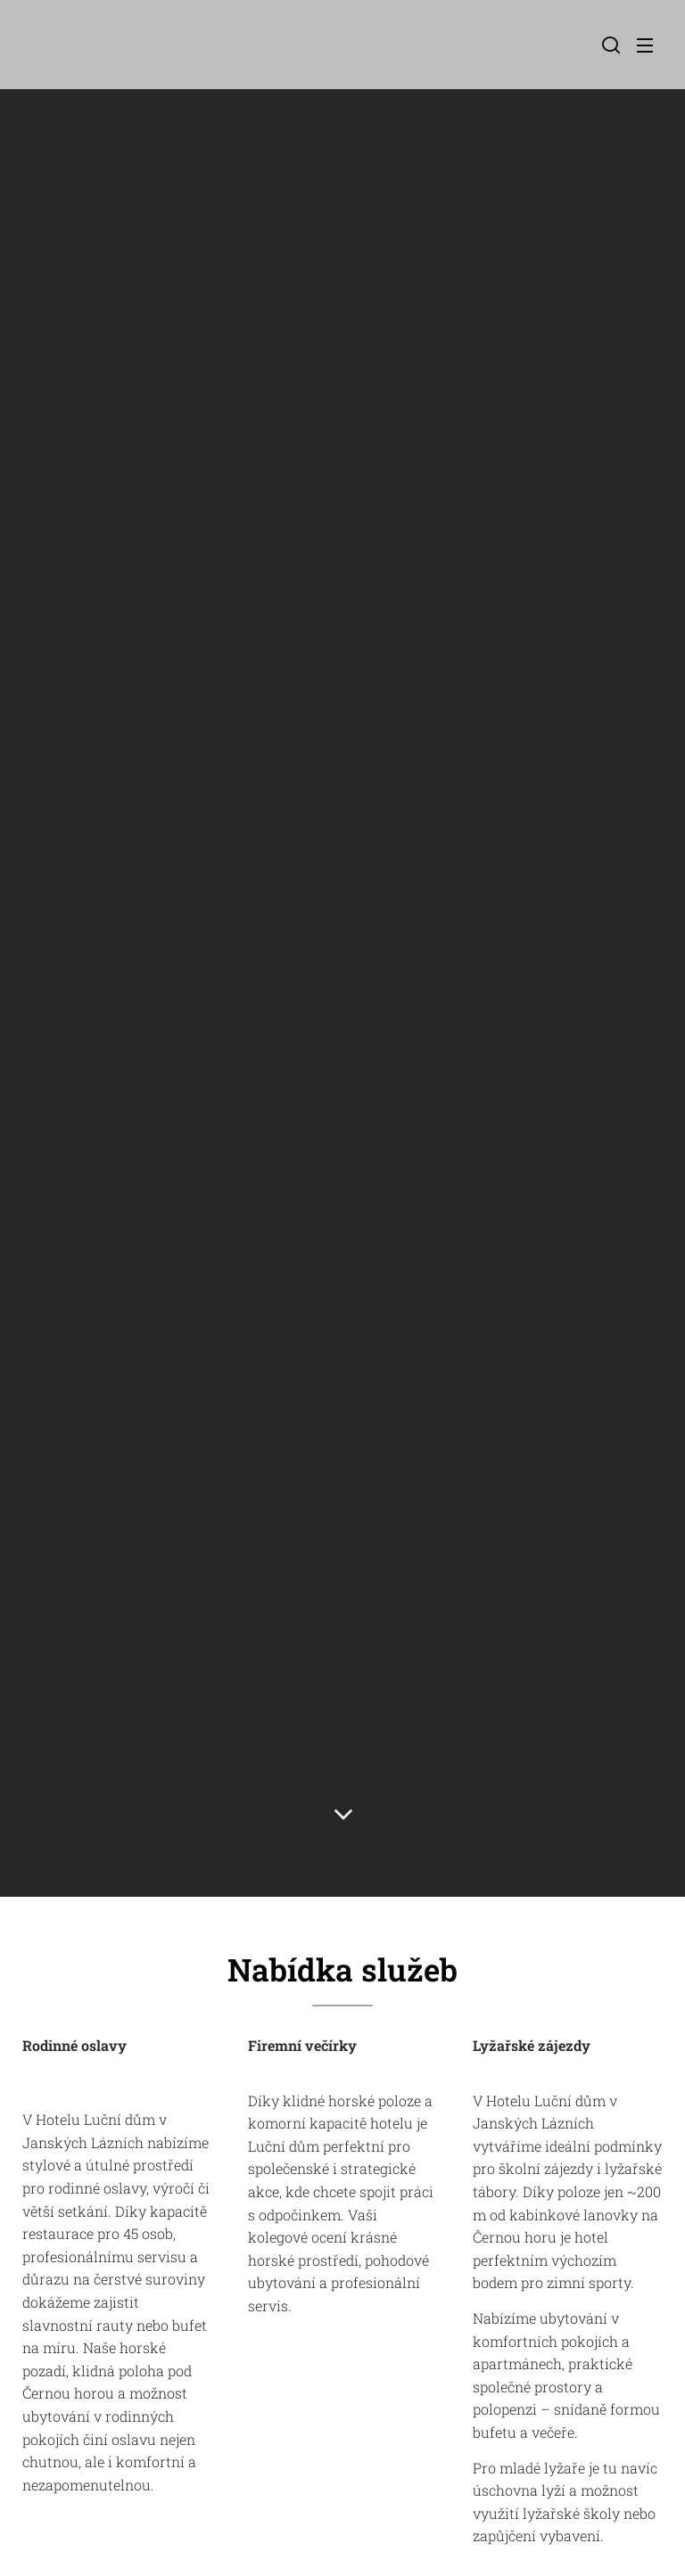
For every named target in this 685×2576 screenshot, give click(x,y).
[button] (609, 44)
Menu (645, 45)
